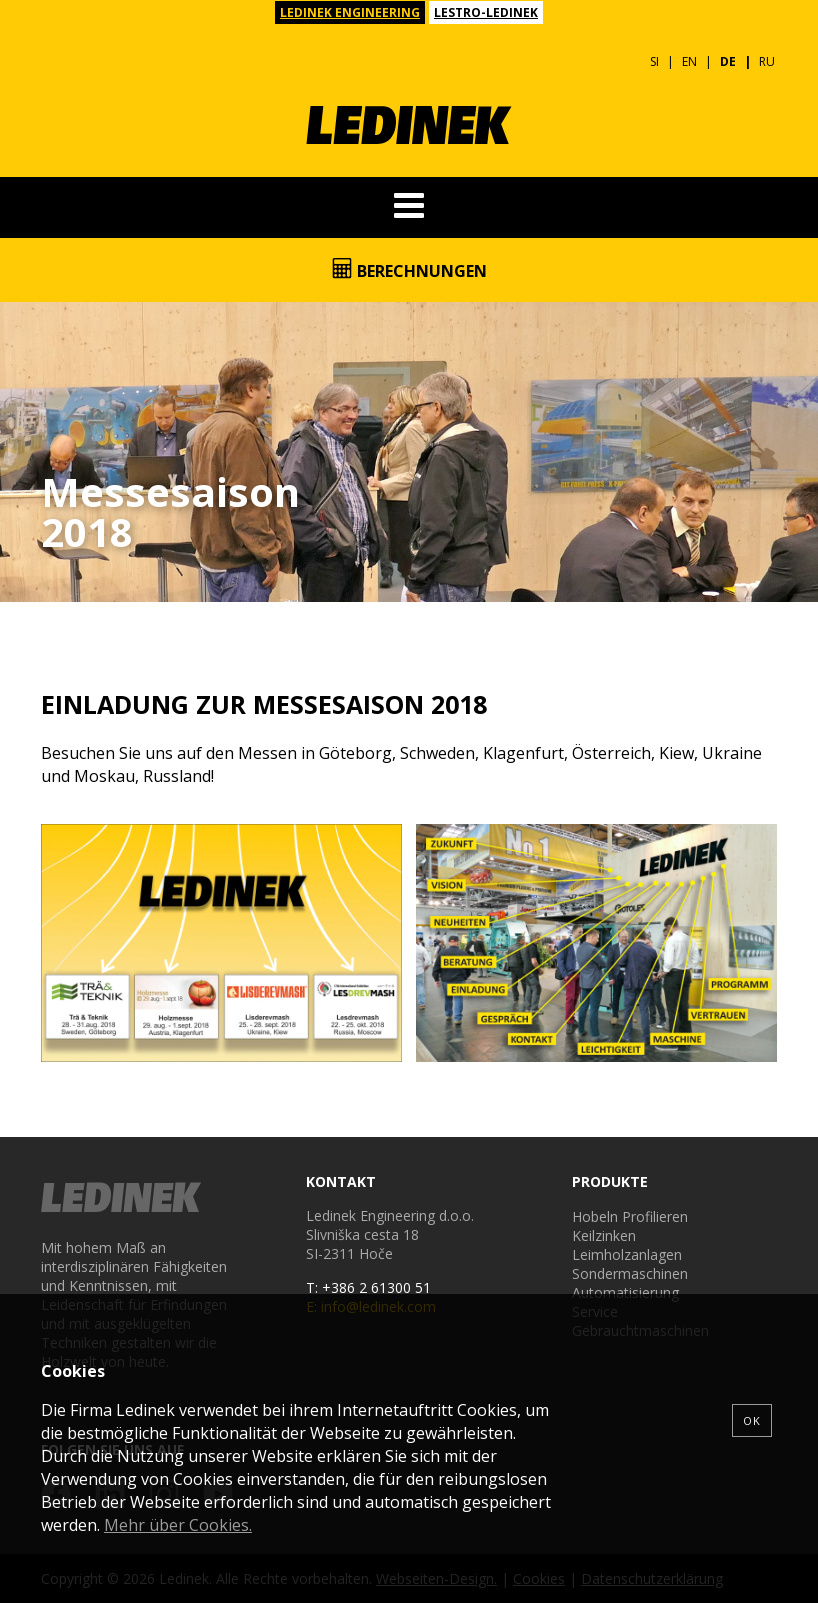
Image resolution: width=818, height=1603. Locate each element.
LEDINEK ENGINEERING (350, 12)
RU (767, 61)
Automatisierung (625, 1292)
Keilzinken (604, 1235)
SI (654, 61)
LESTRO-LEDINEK (486, 12)
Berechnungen (409, 270)
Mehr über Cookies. (178, 1525)
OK (752, 1420)
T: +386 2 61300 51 (368, 1287)
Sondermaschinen (630, 1273)
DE (728, 61)
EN (689, 61)
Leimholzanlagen (627, 1254)
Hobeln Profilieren (630, 1216)
